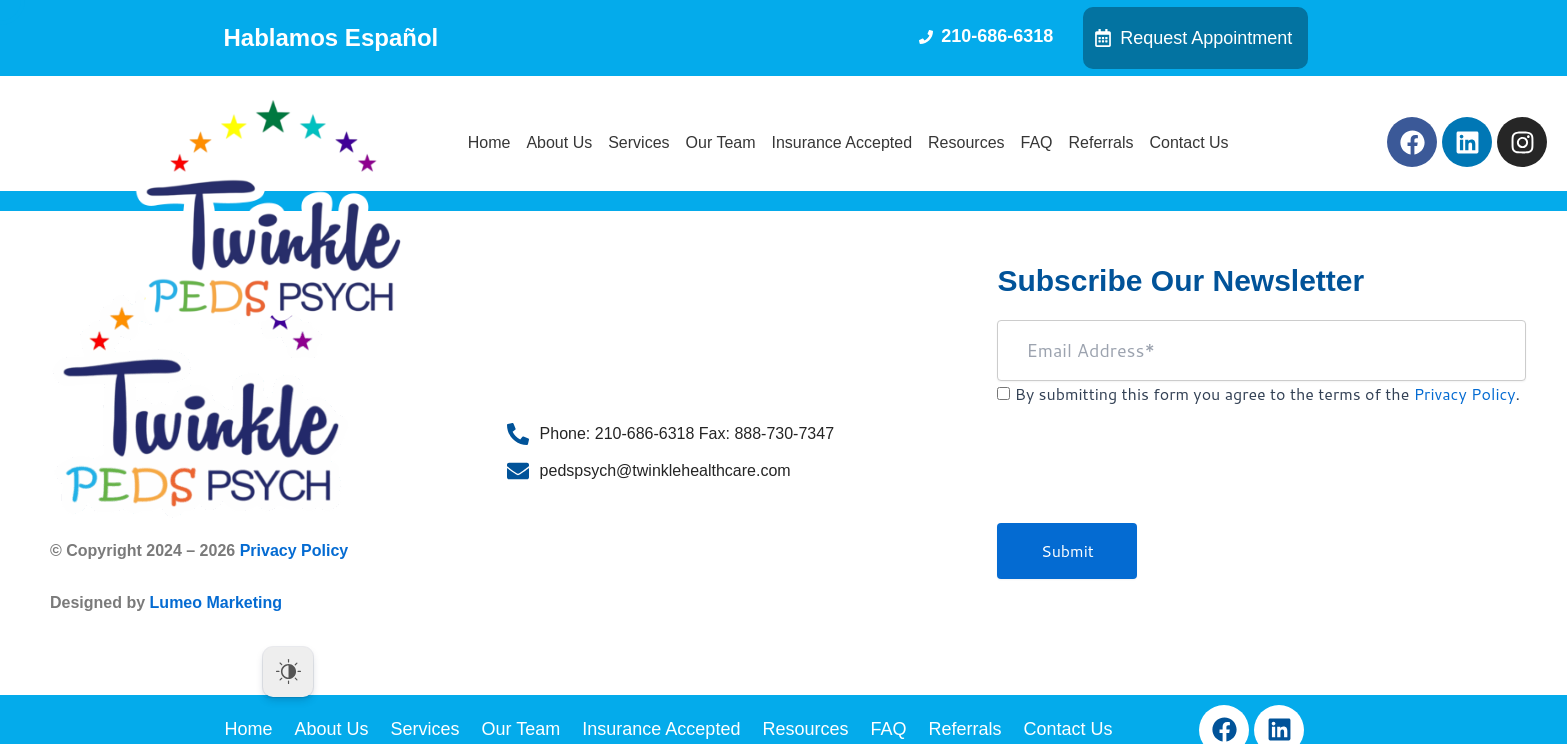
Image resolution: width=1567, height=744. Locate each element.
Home (489, 142)
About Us (559, 142)
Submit (1067, 550)
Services (638, 142)
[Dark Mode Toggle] (288, 672)
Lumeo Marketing (216, 602)
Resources (966, 142)
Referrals (1101, 142)
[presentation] (1149, 474)
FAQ (1037, 142)
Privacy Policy (294, 550)
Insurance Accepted (842, 142)
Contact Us (1188, 142)
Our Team (721, 142)
